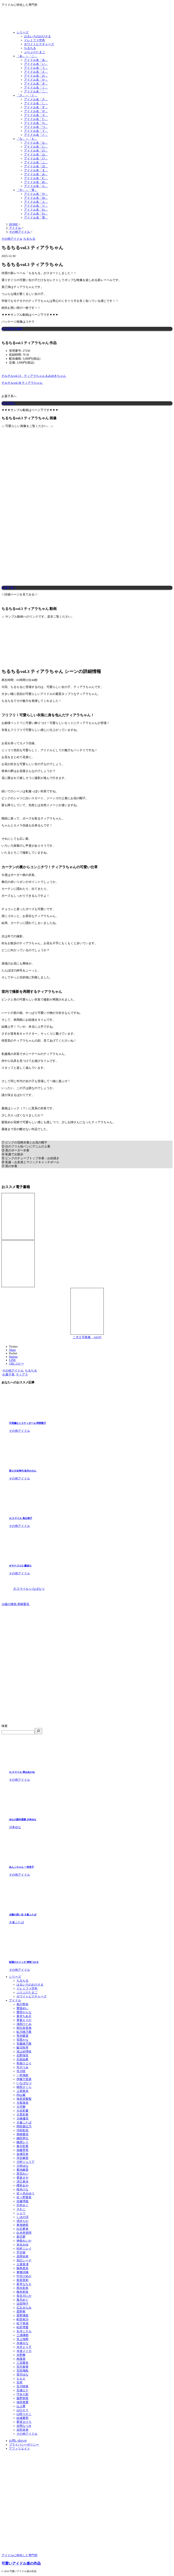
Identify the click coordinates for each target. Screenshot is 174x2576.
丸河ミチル (24, 2331)
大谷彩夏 (22, 2110)
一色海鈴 (22, 2075)
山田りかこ (24, 2414)
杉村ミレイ (24, 2248)
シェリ (21, 2213)
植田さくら (24, 2087)
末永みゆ (22, 2244)
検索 (5, 1725)
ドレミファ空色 (27, 1988)
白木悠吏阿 (24, 2232)
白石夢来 (22, 2228)
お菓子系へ (9, 587)
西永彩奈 (22, 2288)
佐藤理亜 (22, 2201)
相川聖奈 (22, 2004)
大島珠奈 (22, 2102)
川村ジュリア (25, 2161)
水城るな (22, 2343)
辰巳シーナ (24, 2260)
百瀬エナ (22, 2390)
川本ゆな (22, 2165)
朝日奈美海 (24, 2028)
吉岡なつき (24, 2425)
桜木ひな (22, 2189)
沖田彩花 (22, 2130)
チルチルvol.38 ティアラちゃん (22, 382)
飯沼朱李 (22, 2047)
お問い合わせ (18, 2440)
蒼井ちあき (24, 2016)
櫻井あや (22, 2185)
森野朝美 (22, 2398)
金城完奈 (22, 2154)
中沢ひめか (24, 2276)
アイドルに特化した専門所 (20, 2555)
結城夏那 (22, 2418)
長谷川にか (24, 2295)
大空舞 (21, 2106)
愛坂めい (22, 2008)
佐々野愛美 (24, 2197)
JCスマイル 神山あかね (22, 1772)
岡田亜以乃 (24, 2126)
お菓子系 (8, 1374)
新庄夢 (21, 2236)
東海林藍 (22, 2224)
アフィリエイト (19, 2448)
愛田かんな (24, 2012)
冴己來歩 (22, 2181)
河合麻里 (22, 2158)
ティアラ (22, 1374)
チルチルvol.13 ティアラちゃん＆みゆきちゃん (34, 375)
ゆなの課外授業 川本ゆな (22, 1819)
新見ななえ (24, 2284)
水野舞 (21, 2355)
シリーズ (15, 1976)
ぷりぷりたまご (27, 1992)
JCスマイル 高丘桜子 (20, 1518)
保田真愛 (22, 2402)
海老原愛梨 (24, 2098)
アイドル (15, 2000)
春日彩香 (22, 2146)
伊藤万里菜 (24, 2079)
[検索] (38, 1731)
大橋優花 (22, 2118)
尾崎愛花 (22, 2134)
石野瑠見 (22, 2055)
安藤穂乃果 (24, 2043)
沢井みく (22, 2205)
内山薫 (21, 2094)
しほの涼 (22, 2217)
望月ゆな (22, 2374)
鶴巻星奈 (22, 2268)
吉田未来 (22, 2429)
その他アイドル (12, 1370)
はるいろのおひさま (30, 1984)
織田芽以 (22, 2138)
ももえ (21, 2378)
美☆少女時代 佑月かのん (22, 1470)
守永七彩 (22, 2394)
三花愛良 (22, 2362)
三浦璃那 (22, 2335)
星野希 (21, 2311)
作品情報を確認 (12, 328)
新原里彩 (22, 2280)
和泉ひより (24, 2063)
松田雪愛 (22, 2327)
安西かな (22, 2039)
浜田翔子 (22, 2303)
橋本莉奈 (22, 2291)
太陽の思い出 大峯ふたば (22, 1914)
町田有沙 (22, 2319)
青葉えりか (24, 2020)
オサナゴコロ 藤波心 (20, 1565)
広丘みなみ (24, 2307)
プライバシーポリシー (24, 2444)
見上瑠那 (22, 2339)
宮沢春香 (22, 2366)
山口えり (22, 2410)
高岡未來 (22, 2256)
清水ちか (22, 2221)
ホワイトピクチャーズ (31, 1996)
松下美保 (22, 2323)
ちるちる (31, 1370)
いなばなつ (24, 2083)
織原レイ (22, 2142)
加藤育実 (22, 2150)
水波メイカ (24, 2351)
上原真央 (22, 2091)
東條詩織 (22, 2272)
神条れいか (24, 2240)
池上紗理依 (24, 2051)
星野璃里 (22, 2315)
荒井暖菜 (22, 2035)
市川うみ (22, 2067)
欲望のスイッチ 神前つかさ (24, 1962)
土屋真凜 (22, 2264)
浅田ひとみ (24, 2024)
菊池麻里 (22, 2169)
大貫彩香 (22, 2114)
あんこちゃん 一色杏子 (21, 1867)
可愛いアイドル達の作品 (21, 2563)
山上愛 (21, 2406)
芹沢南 (21, 2252)
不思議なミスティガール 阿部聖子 (27, 1423)
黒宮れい (22, 2173)
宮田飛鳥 (22, 2370)
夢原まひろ (24, 2421)
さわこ (21, 2209)
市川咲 (21, 2071)
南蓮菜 (21, 2358)
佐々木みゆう (25, 2193)
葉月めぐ (22, 2299)
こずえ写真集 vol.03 (87, 1337)
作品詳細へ (9, 403)
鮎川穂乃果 (24, 2031)
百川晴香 (22, 2386)
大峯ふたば (24, 2122)
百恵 (19, 2382)
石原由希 (22, 2059)
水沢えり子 (24, 2347)
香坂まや (22, 2177)
